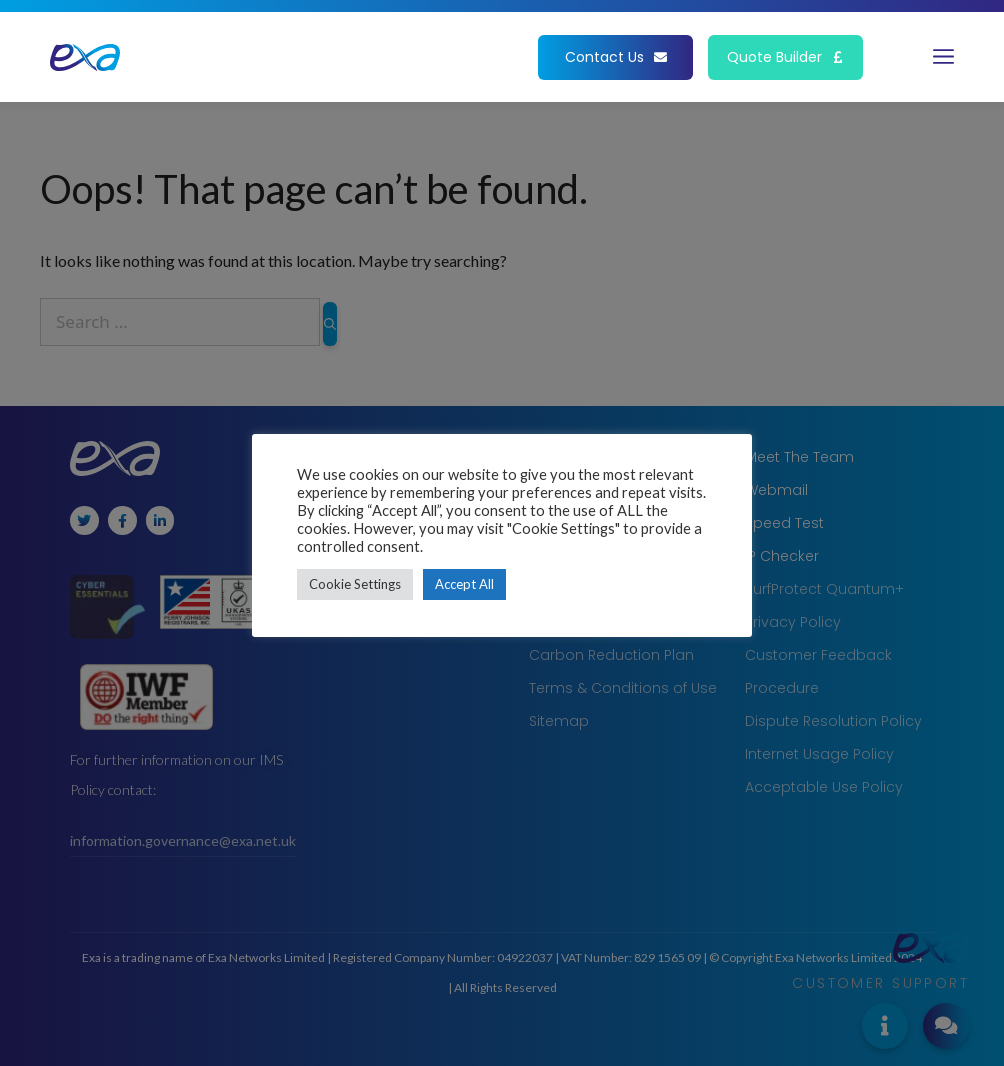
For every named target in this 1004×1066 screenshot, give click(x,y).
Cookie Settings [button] (355, 584)
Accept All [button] (464, 584)
